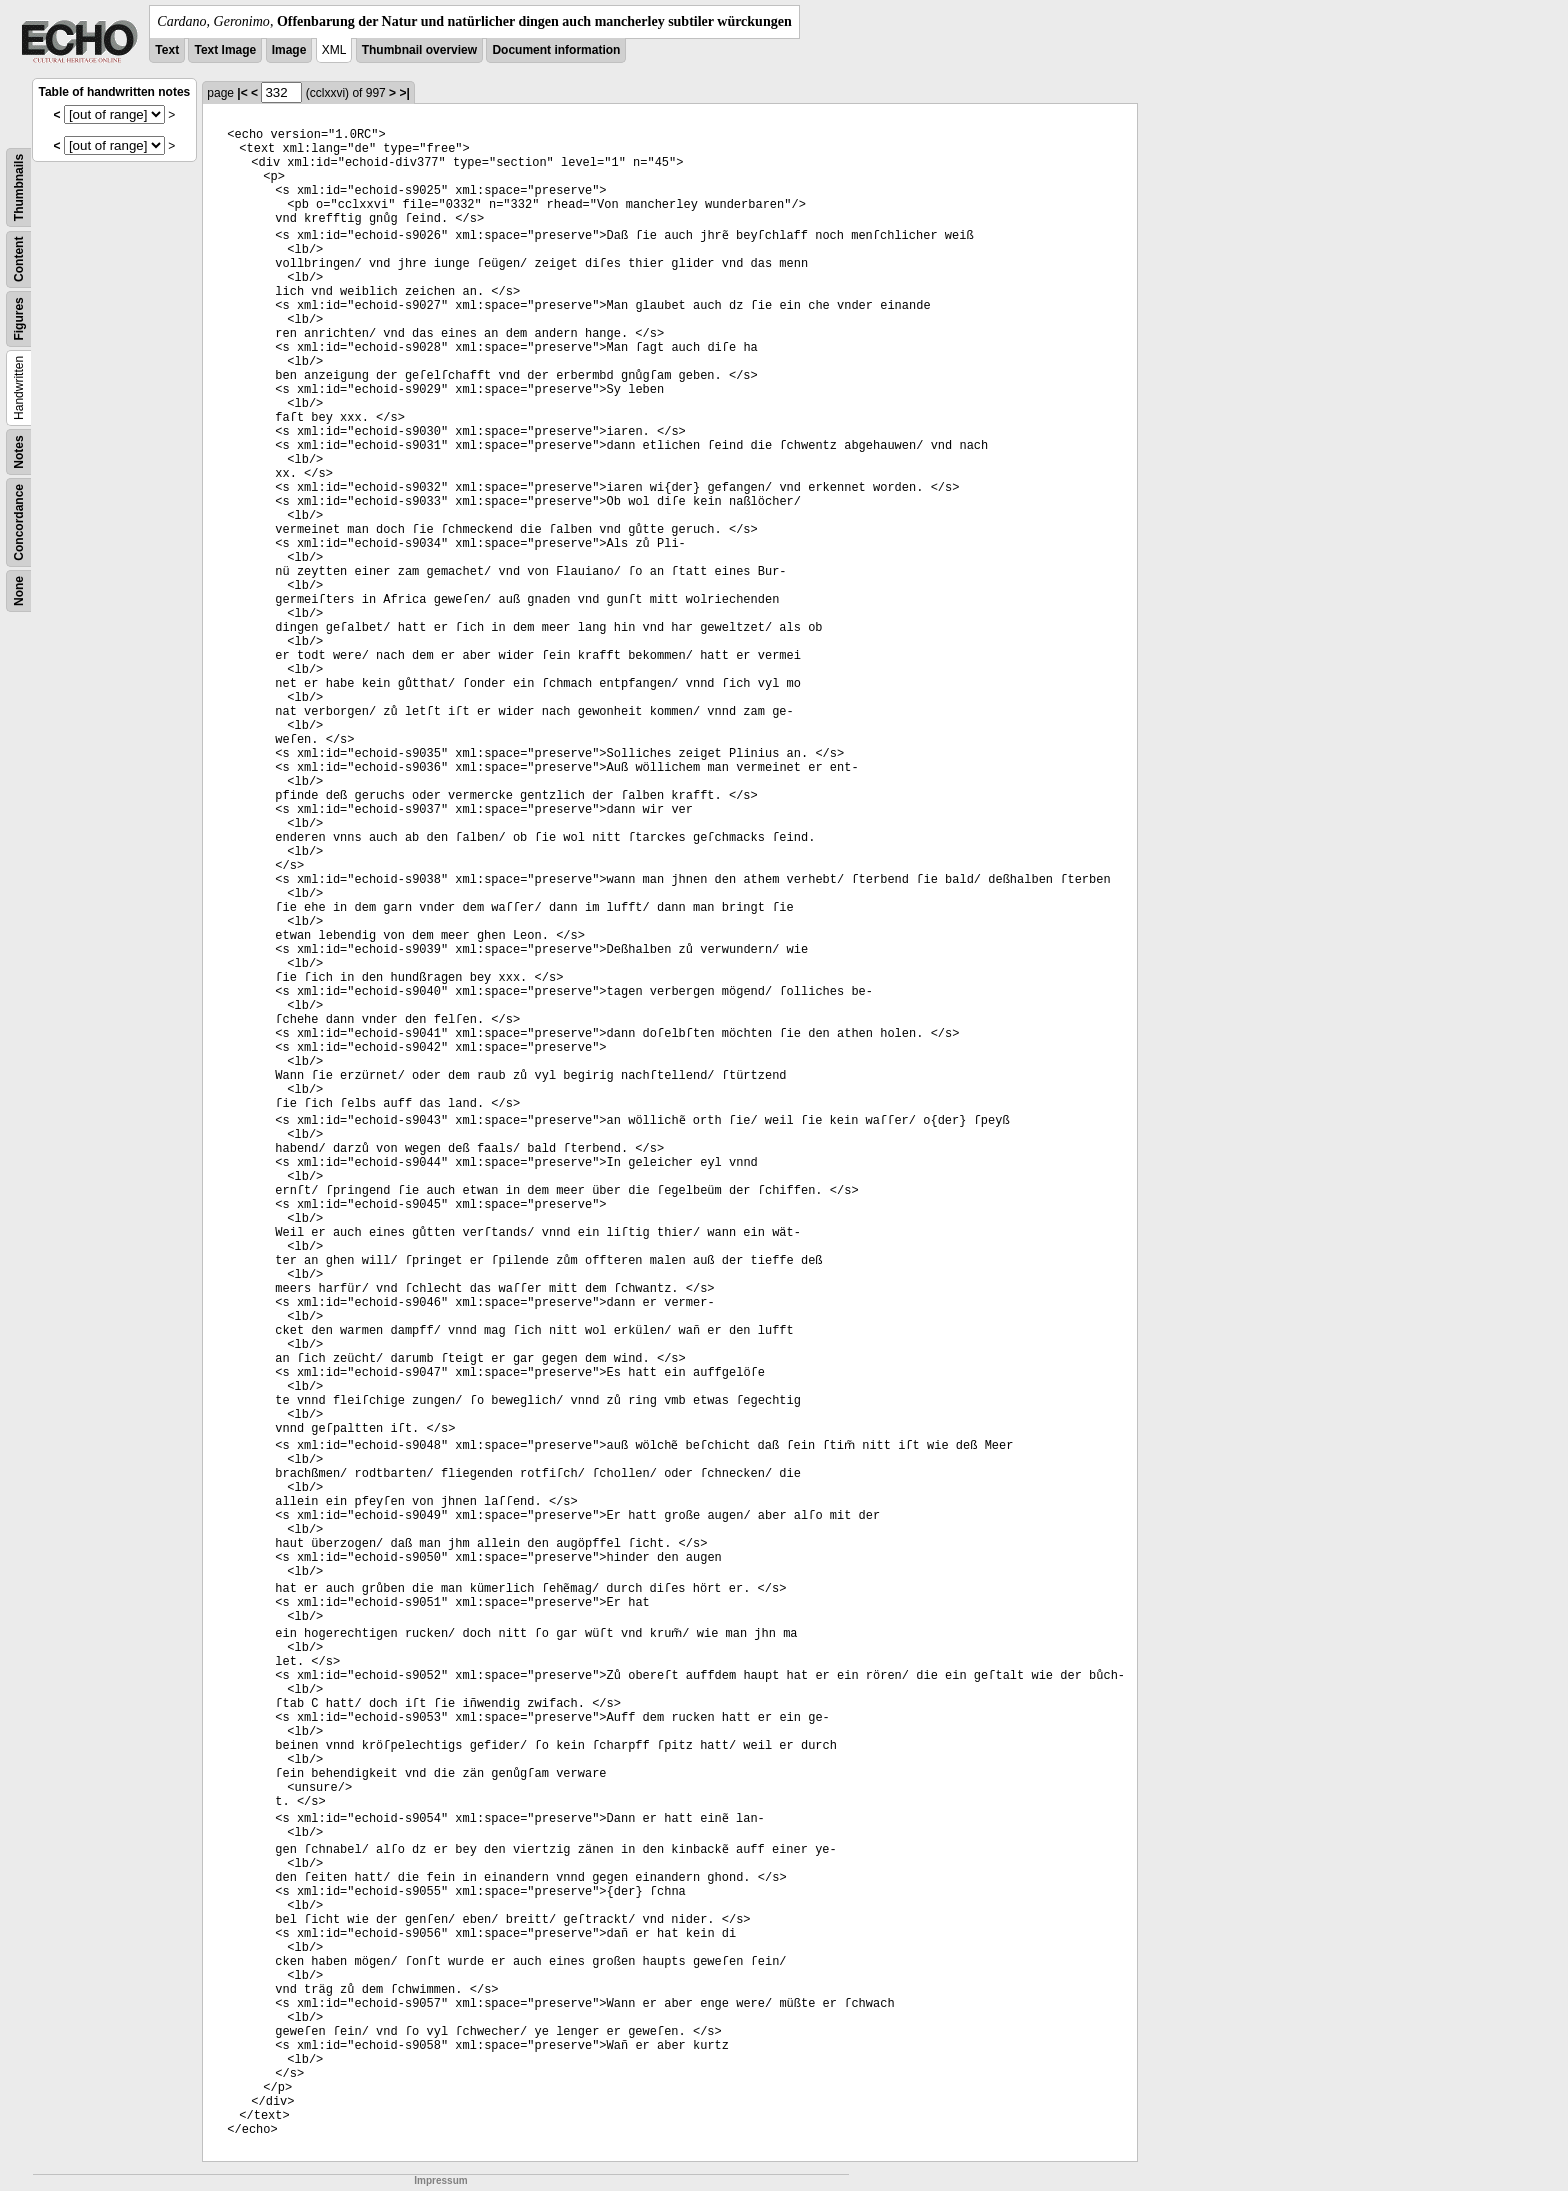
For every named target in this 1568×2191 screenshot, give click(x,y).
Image (289, 50)
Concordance (19, 522)
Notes (19, 451)
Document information (556, 50)
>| (404, 93)
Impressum (440, 2180)
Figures (19, 318)
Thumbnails (19, 187)
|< (242, 93)
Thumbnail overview (419, 50)
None (19, 591)
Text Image (225, 50)
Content (19, 259)
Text (167, 50)
